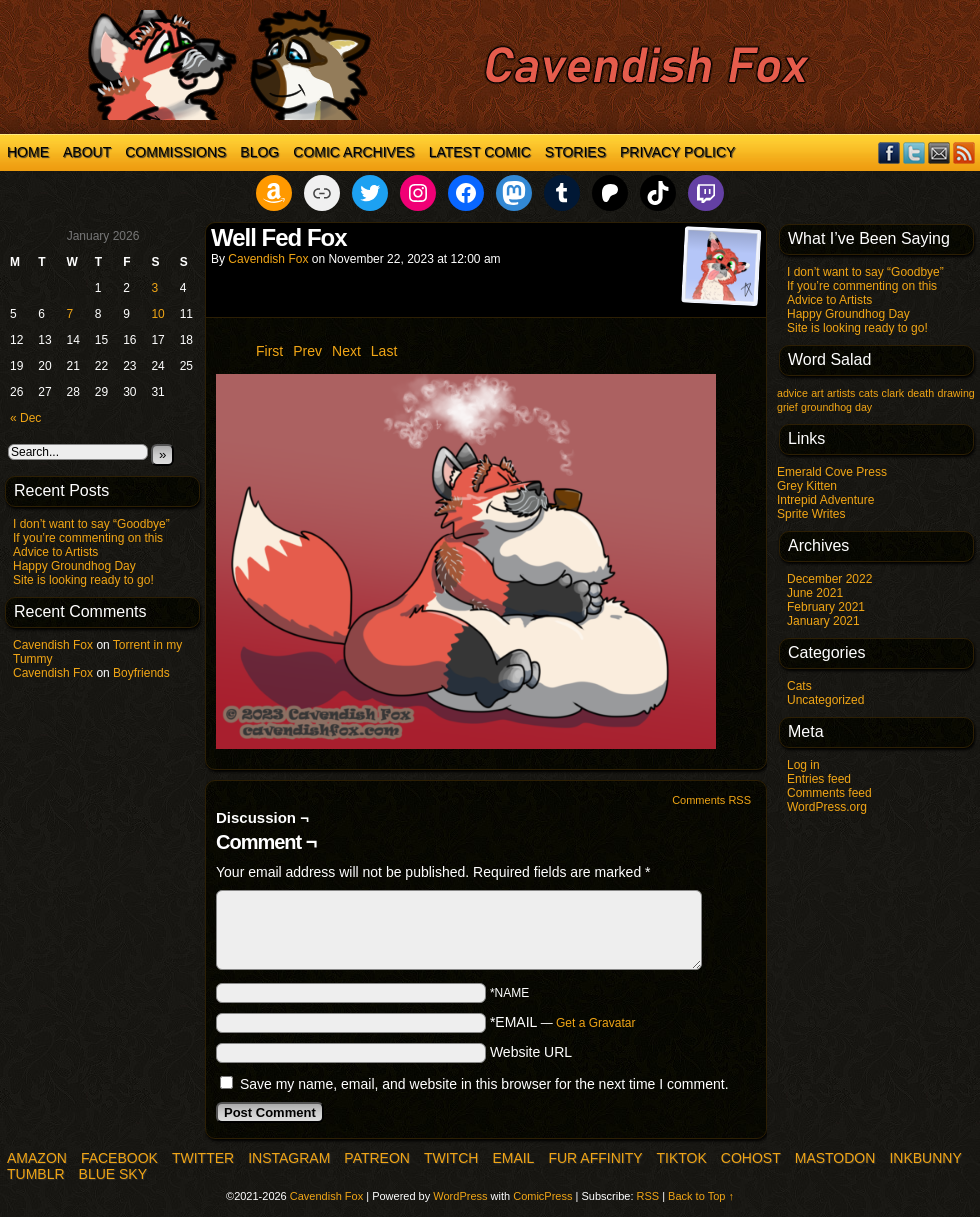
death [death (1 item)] (920, 393)
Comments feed (829, 793)
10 (157, 314)
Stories (575, 152)
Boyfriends (141, 673)
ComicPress (542, 1196)
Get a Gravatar (595, 1023)
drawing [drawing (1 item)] (955, 393)
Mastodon (835, 1158)
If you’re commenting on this (88, 538)
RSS (964, 152)
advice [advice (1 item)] (792, 393)
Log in (803, 765)
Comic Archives (353, 152)
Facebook (889, 152)
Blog (259, 152)
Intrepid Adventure (825, 500)
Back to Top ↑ (701, 1196)
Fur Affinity (595, 1158)
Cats (799, 686)
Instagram (289, 1158)
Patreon (377, 1158)
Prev (307, 351)
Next (346, 351)
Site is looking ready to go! (83, 580)
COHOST (751, 1158)
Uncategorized (825, 700)
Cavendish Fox (53, 645)
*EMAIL (563, 1022)
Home (28, 152)
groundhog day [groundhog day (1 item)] (836, 407)
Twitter (914, 152)
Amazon (37, 1158)
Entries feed (819, 779)
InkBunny (925, 1158)
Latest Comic (480, 152)
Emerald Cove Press (832, 472)
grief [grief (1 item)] (787, 407)
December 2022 (829, 579)
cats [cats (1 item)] (869, 393)
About (87, 152)
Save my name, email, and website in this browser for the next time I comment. (484, 1084)
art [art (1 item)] (817, 393)
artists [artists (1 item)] (841, 393)
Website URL (531, 1052)
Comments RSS (711, 800)
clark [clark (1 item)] (893, 393)
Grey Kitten (807, 486)
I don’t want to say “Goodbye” (91, 524)
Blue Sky (113, 1174)
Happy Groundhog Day (74, 566)
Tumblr (36, 1174)
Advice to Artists (55, 552)
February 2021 (826, 607)
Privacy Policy (677, 152)
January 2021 (823, 621)
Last (384, 351)
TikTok (682, 1158)
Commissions (175, 152)
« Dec (25, 418)
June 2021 (815, 593)
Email (939, 152)
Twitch (451, 1158)
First (269, 351)
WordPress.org (827, 807)
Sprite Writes (811, 514)
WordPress (460, 1196)
